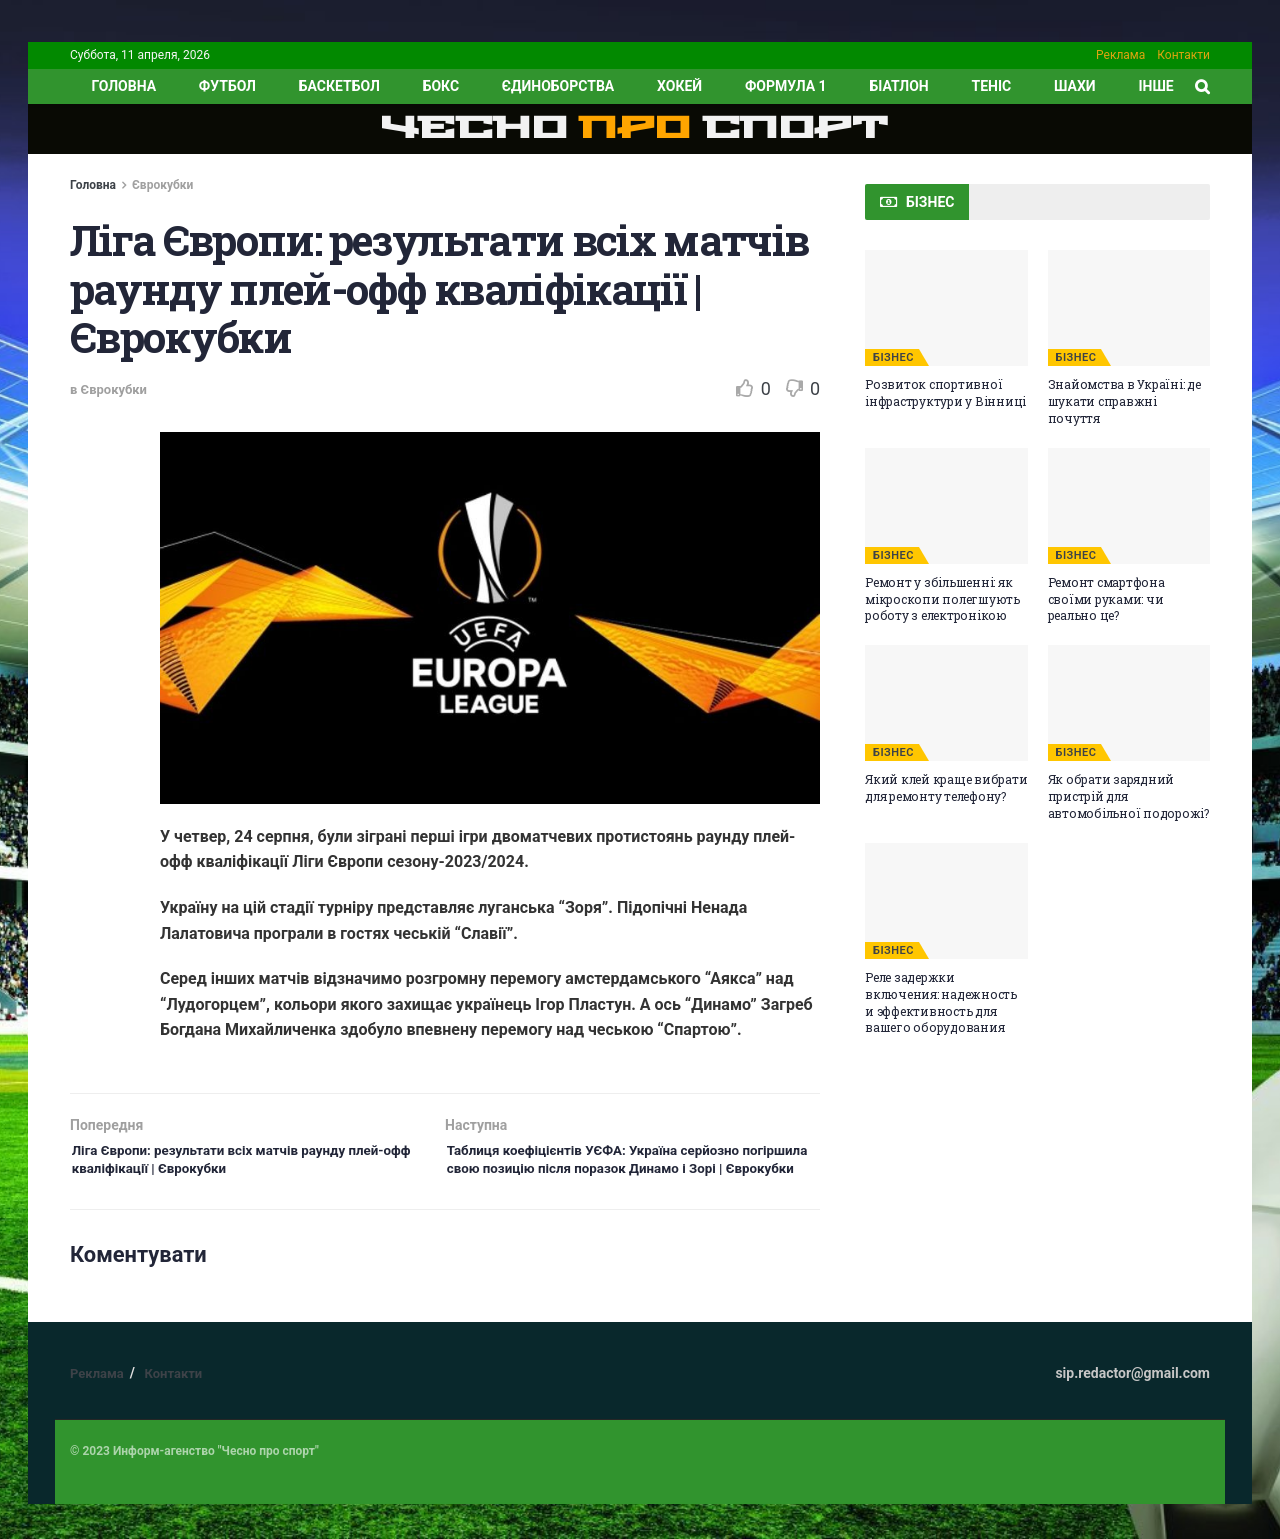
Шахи (1075, 86)
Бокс (441, 86)
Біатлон (898, 86)
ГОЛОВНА (123, 86)
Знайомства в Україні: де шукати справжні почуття (1124, 401)
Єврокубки (162, 185)
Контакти (1183, 55)
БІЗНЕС (893, 357)
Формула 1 (786, 86)
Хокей (679, 86)
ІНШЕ (1155, 86)
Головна (93, 185)
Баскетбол (339, 86)
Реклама (1120, 55)
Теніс (992, 86)
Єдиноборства (558, 86)
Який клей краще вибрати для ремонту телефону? (946, 787)
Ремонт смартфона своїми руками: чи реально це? (1106, 599)
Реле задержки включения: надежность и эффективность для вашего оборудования (941, 1002)
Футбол (227, 86)
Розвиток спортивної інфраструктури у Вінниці (945, 392)
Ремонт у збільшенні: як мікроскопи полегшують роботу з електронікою (942, 599)
